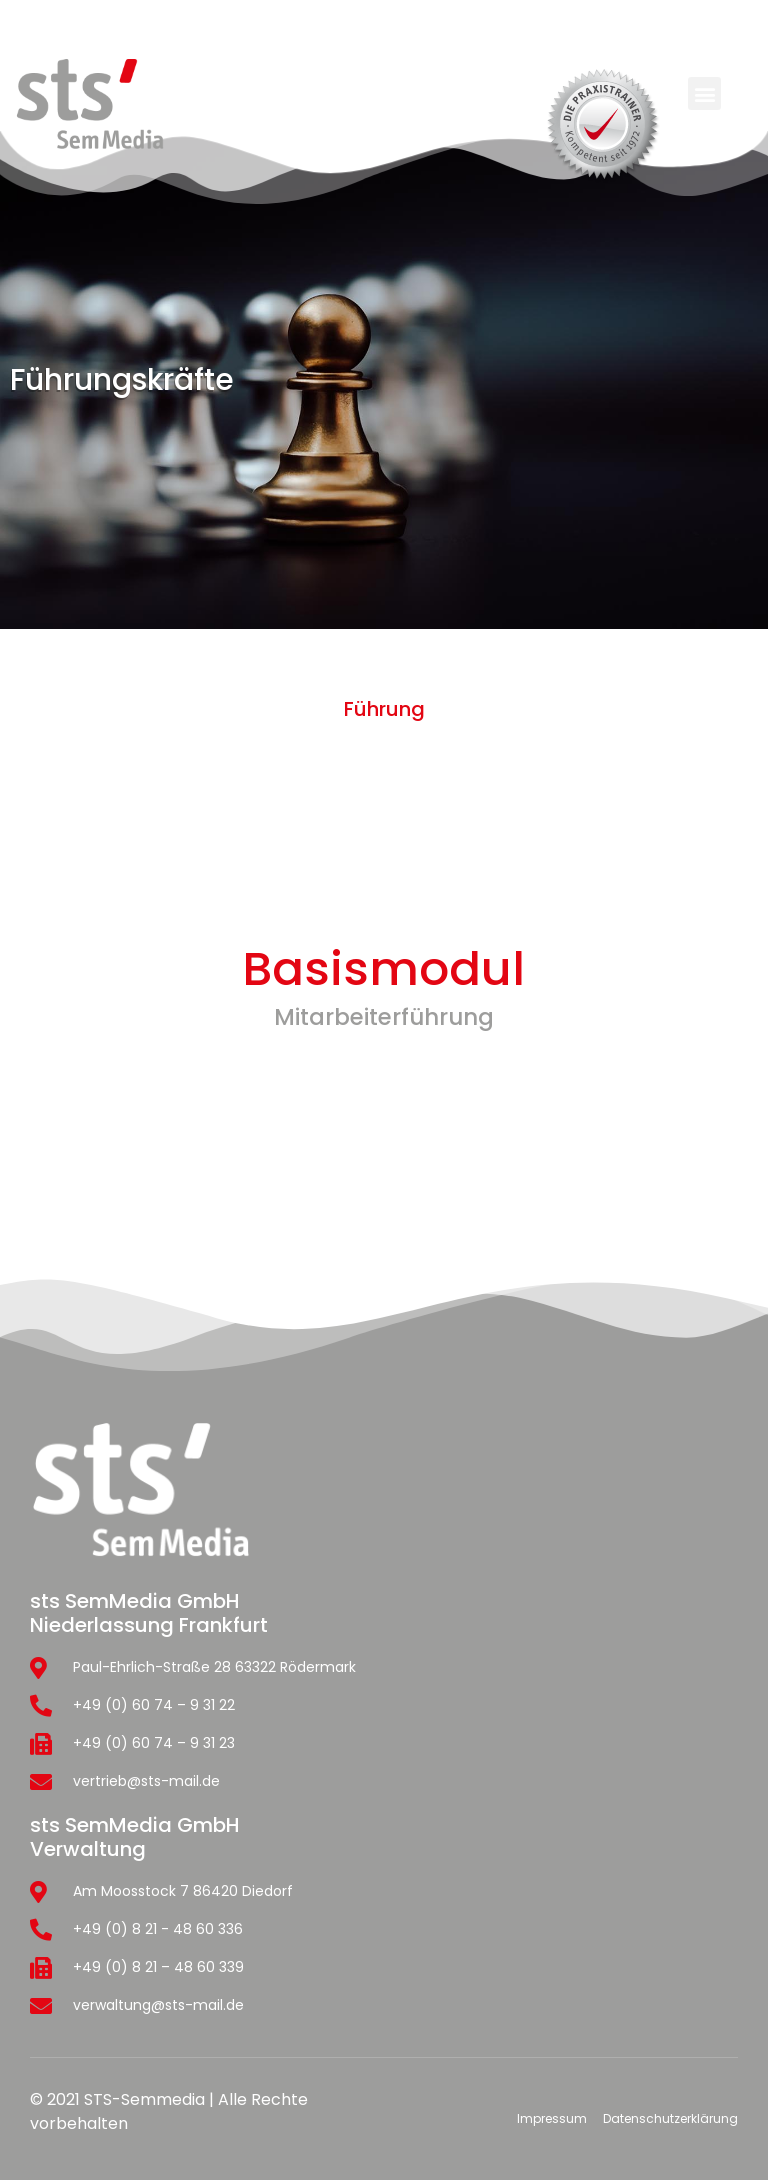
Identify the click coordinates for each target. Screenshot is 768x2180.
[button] (704, 93)
